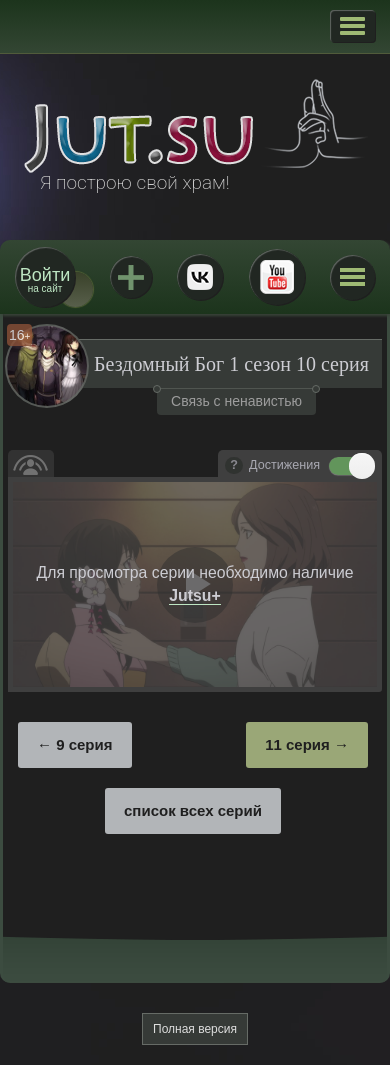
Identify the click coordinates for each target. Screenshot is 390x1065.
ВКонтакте (200, 277)
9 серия (84, 744)
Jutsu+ (131, 277)
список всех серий (193, 810)
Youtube (277, 277)
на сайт (45, 279)
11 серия (297, 744)
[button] (352, 26)
